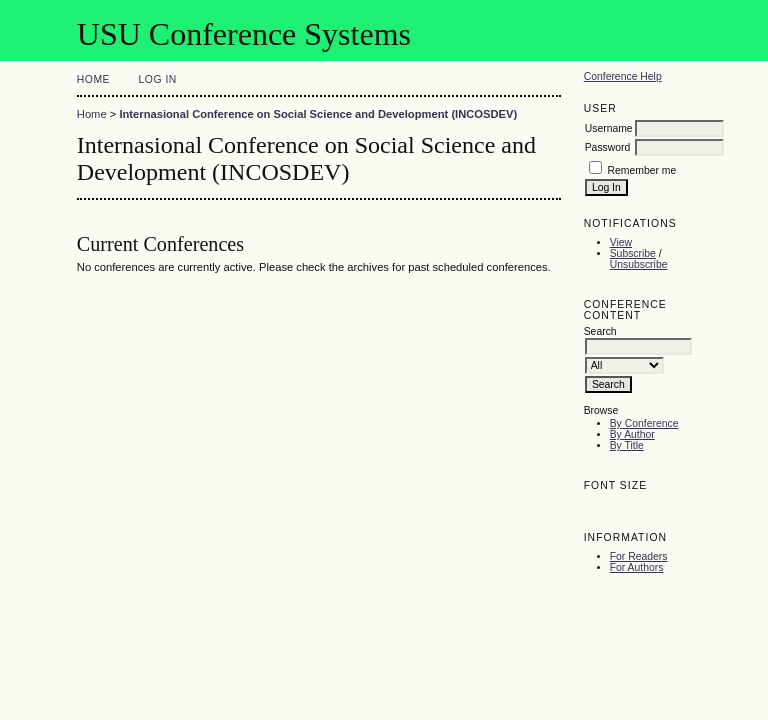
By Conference (644, 423)
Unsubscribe (639, 264)
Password (608, 147)
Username (609, 128)
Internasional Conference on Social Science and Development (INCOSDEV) (318, 114)
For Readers (639, 556)
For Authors (637, 567)
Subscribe (633, 253)
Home (93, 79)
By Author (632, 434)
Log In (158, 79)
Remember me (642, 170)
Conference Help (623, 76)
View (621, 242)
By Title (627, 445)
